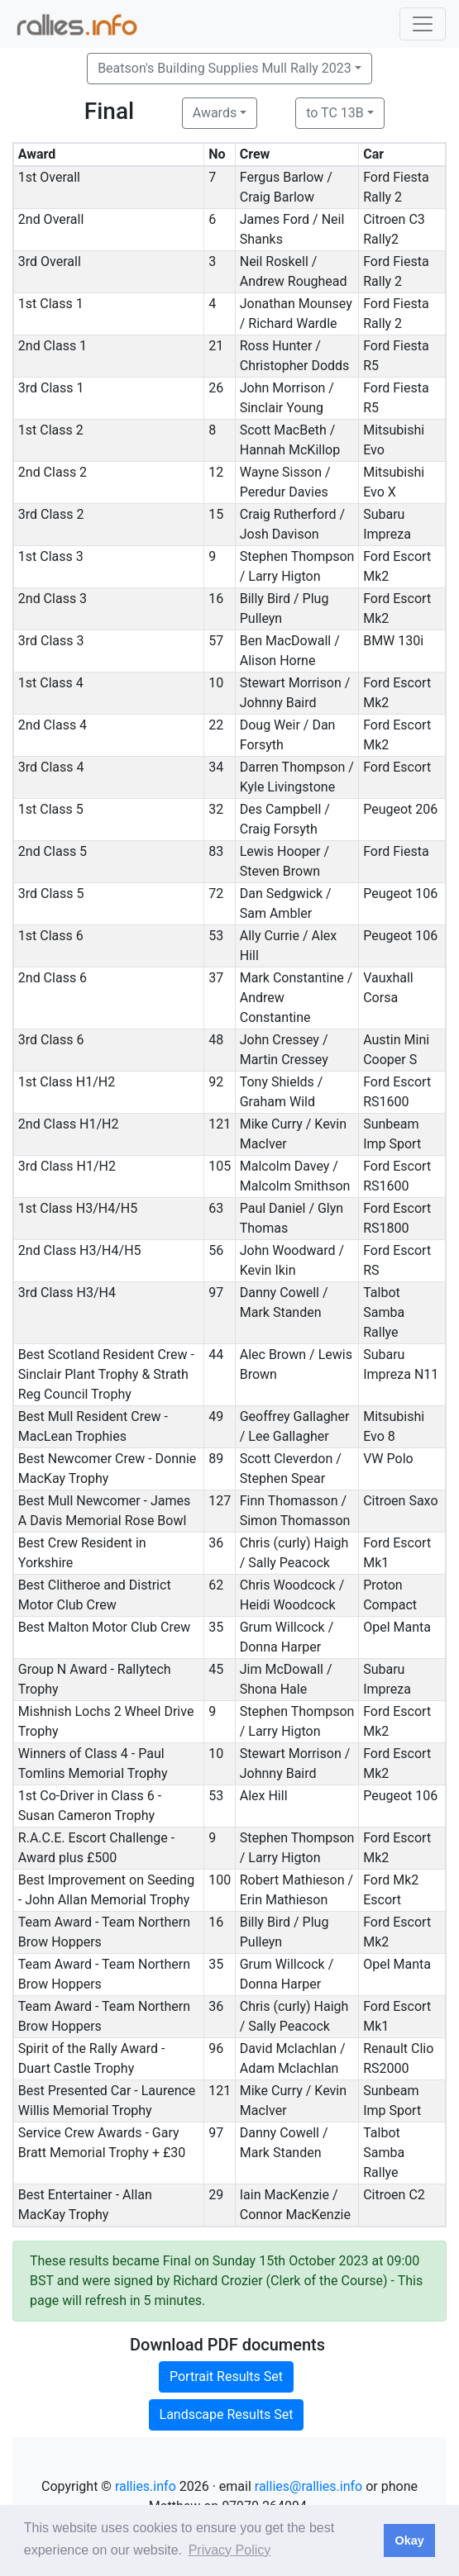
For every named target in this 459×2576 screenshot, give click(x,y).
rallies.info (145, 2486)
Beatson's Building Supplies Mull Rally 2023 (224, 68)
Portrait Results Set (226, 2376)
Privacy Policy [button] (230, 2550)
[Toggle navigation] (422, 23)
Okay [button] (408, 2540)
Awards (215, 113)
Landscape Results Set (227, 2414)
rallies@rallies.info (308, 2486)
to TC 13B (335, 113)
